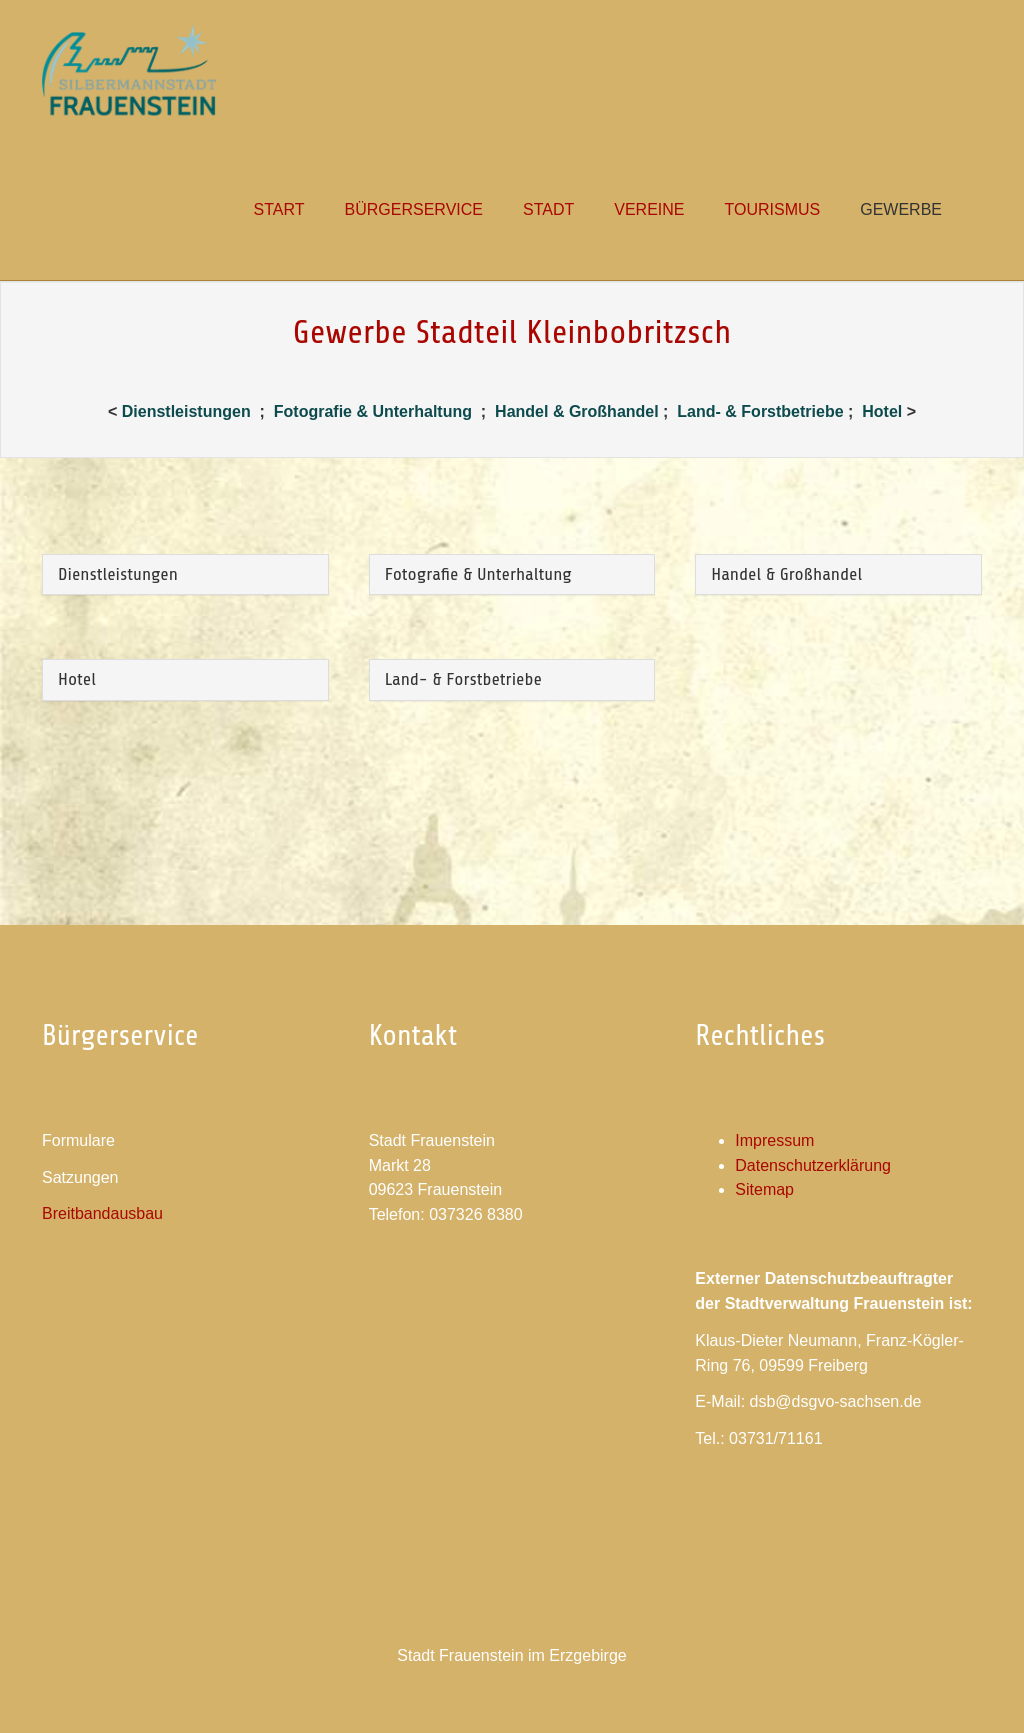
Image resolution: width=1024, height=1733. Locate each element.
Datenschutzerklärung (813, 1165)
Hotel (882, 411)
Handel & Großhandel (577, 411)
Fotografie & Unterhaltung (375, 411)
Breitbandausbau (102, 1213)
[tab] (185, 575)
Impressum (774, 1140)
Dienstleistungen (186, 411)
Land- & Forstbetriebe (762, 411)
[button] (548, 210)
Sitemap (764, 1189)
